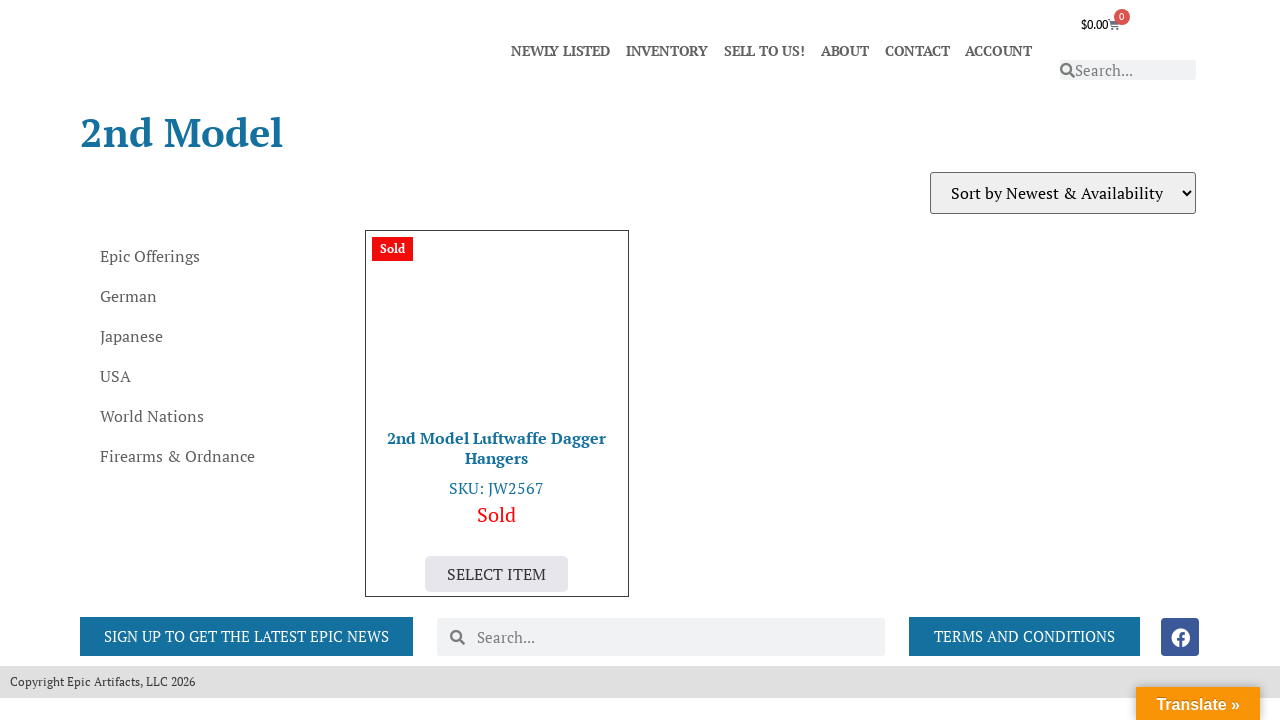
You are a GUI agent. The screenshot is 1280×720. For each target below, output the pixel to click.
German (128, 296)
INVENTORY (667, 50)
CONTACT (917, 50)
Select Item (496, 574)
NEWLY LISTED (560, 50)
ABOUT (845, 50)
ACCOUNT (998, 50)
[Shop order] (1063, 193)
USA (115, 376)
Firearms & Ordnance (177, 456)
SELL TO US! (764, 50)
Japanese (131, 336)
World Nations (152, 416)
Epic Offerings (150, 256)
